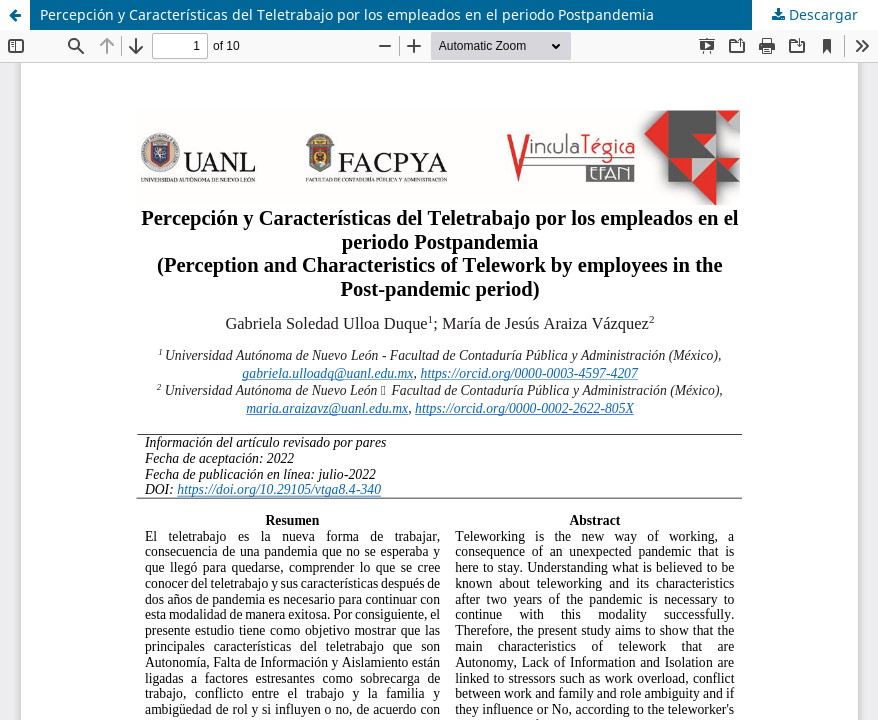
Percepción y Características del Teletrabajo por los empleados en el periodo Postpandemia (347, 14)
